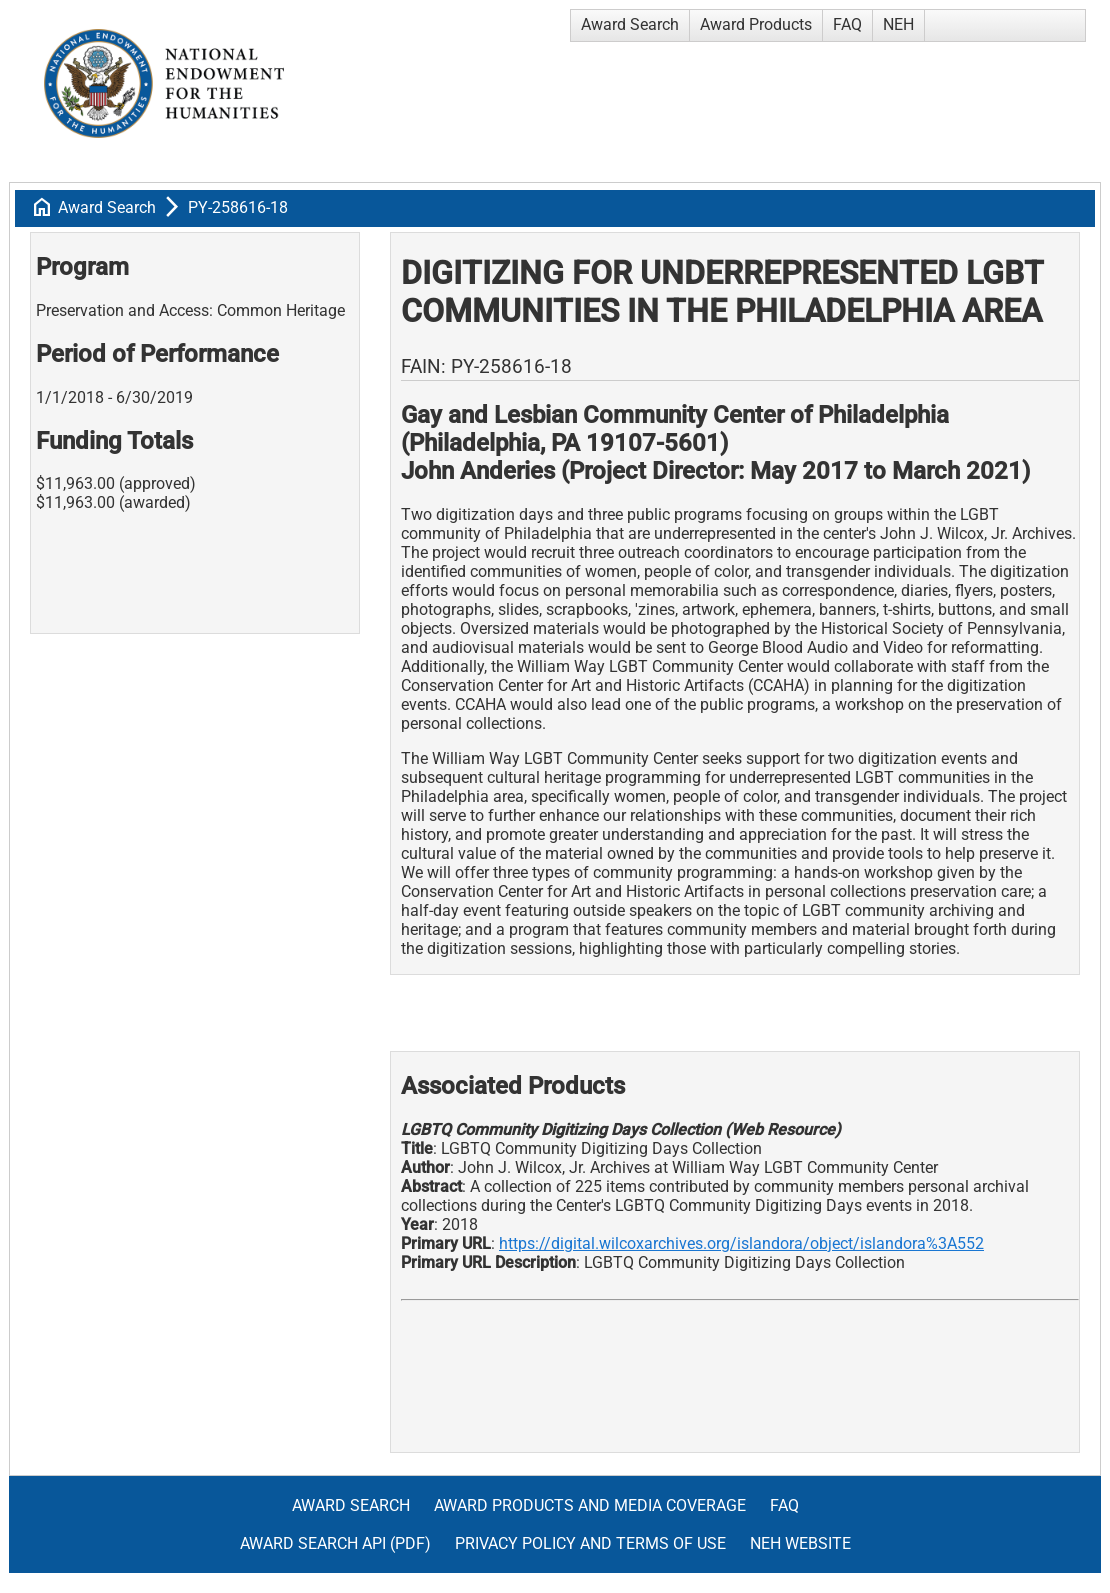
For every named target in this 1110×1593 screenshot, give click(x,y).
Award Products (756, 24)
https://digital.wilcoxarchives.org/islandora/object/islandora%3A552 (741, 1243)
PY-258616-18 (238, 207)
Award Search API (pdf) (335, 1543)
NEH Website (800, 1543)
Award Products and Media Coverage (590, 1505)
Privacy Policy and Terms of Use (590, 1543)
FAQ (847, 24)
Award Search (630, 24)
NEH (898, 24)
